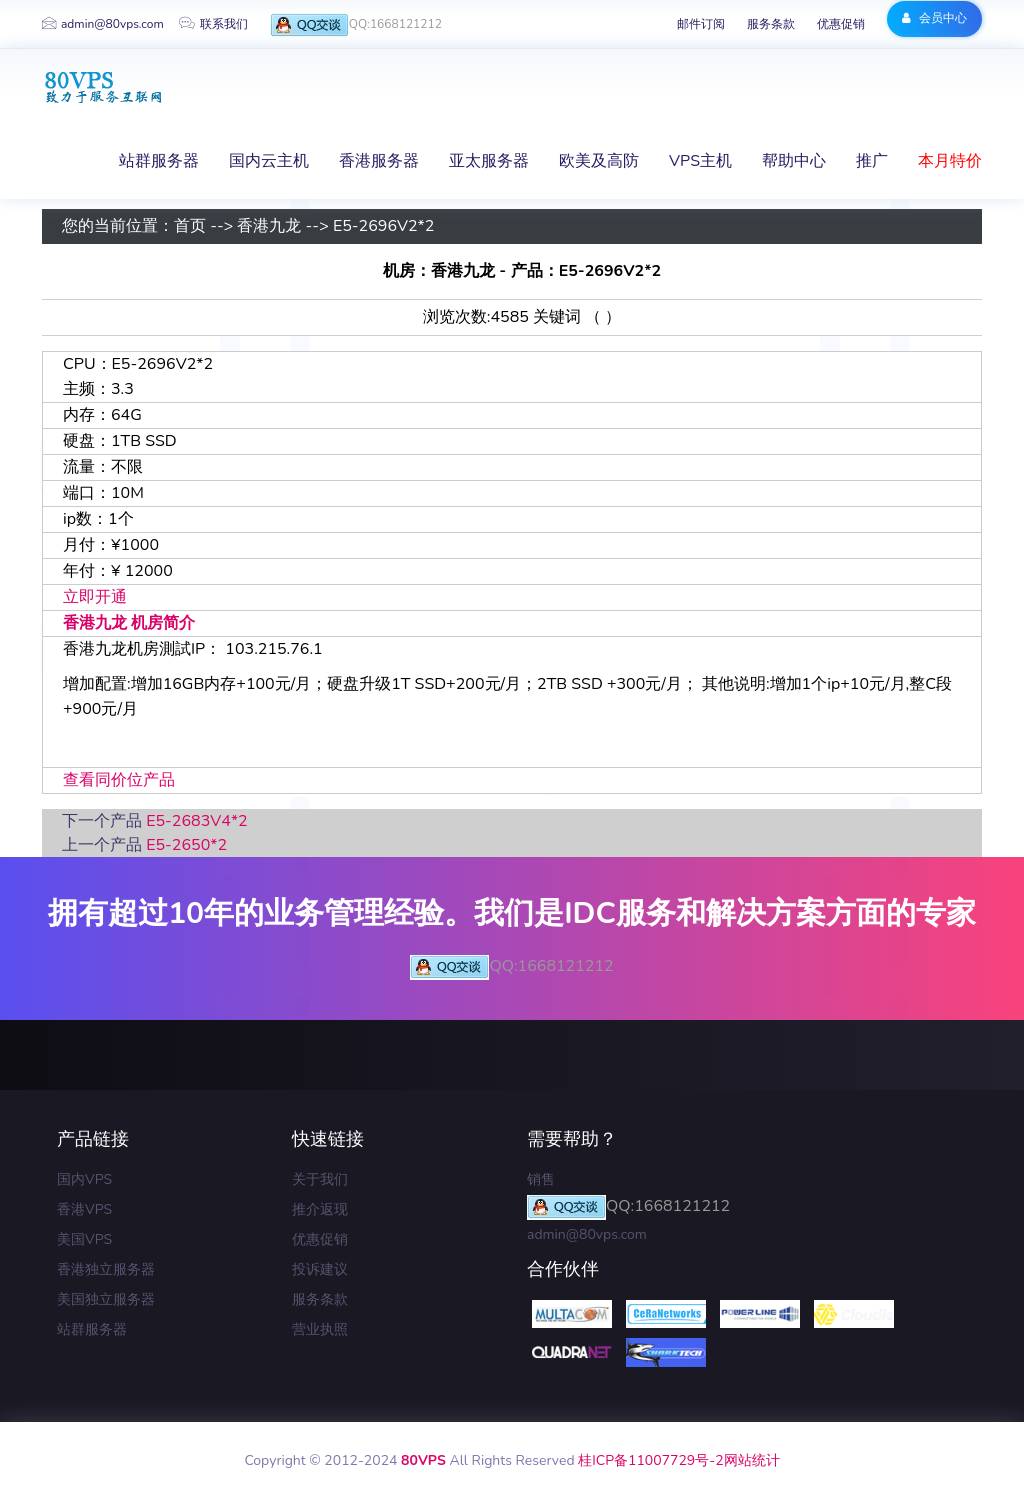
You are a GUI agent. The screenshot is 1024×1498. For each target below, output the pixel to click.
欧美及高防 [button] (599, 161)
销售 (541, 1179)
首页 (190, 227)
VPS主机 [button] (700, 161)
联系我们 (213, 24)
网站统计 (752, 1460)
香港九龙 (269, 227)
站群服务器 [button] (159, 161)
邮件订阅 (701, 24)
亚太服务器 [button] (489, 161)
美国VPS (84, 1239)
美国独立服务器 (106, 1299)
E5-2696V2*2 (384, 227)
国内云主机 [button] (269, 161)
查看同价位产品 (119, 780)
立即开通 (95, 597)
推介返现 (320, 1209)
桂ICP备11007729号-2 (650, 1460)
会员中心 (934, 18)
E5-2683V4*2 (197, 821)
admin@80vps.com (103, 24)
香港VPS (84, 1209)
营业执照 (320, 1329)
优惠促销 (841, 24)
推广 (872, 161)
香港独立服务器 (106, 1269)
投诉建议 (320, 1269)
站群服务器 (92, 1329)
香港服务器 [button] (379, 161)
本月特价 (950, 161)
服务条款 (771, 24)
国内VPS (84, 1179)
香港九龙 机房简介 (129, 623)
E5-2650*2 (186, 845)
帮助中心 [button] (794, 161)
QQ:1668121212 (356, 25)
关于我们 (320, 1179)
